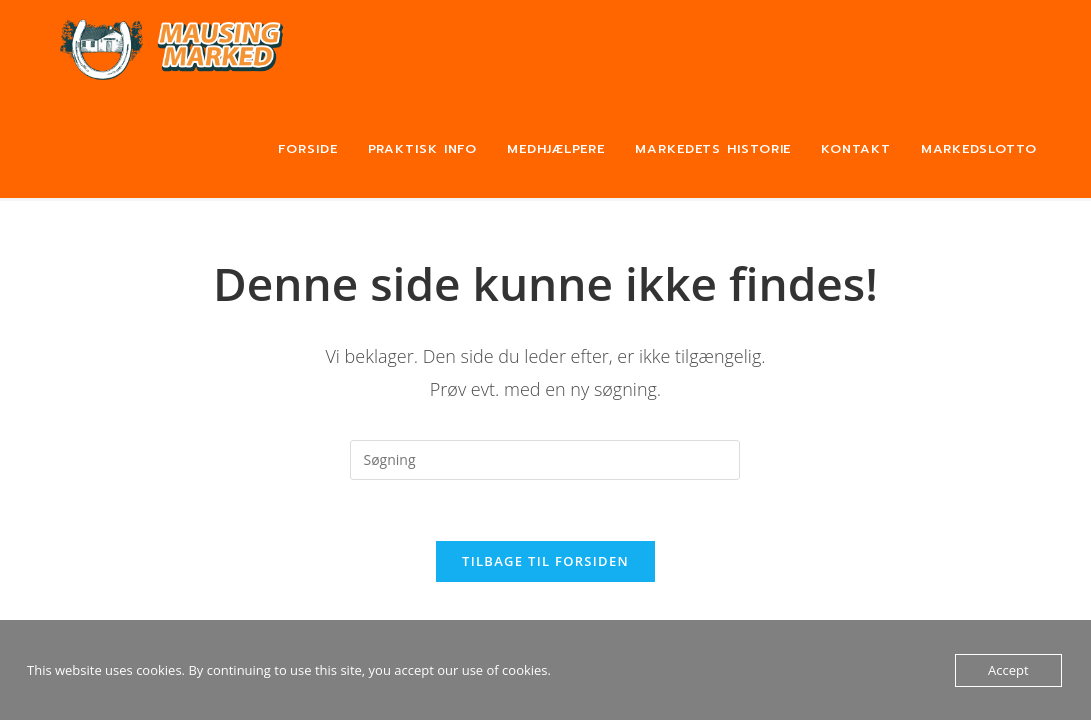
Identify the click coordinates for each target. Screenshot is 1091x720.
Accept (1008, 670)
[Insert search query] (545, 460)
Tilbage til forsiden (545, 561)
